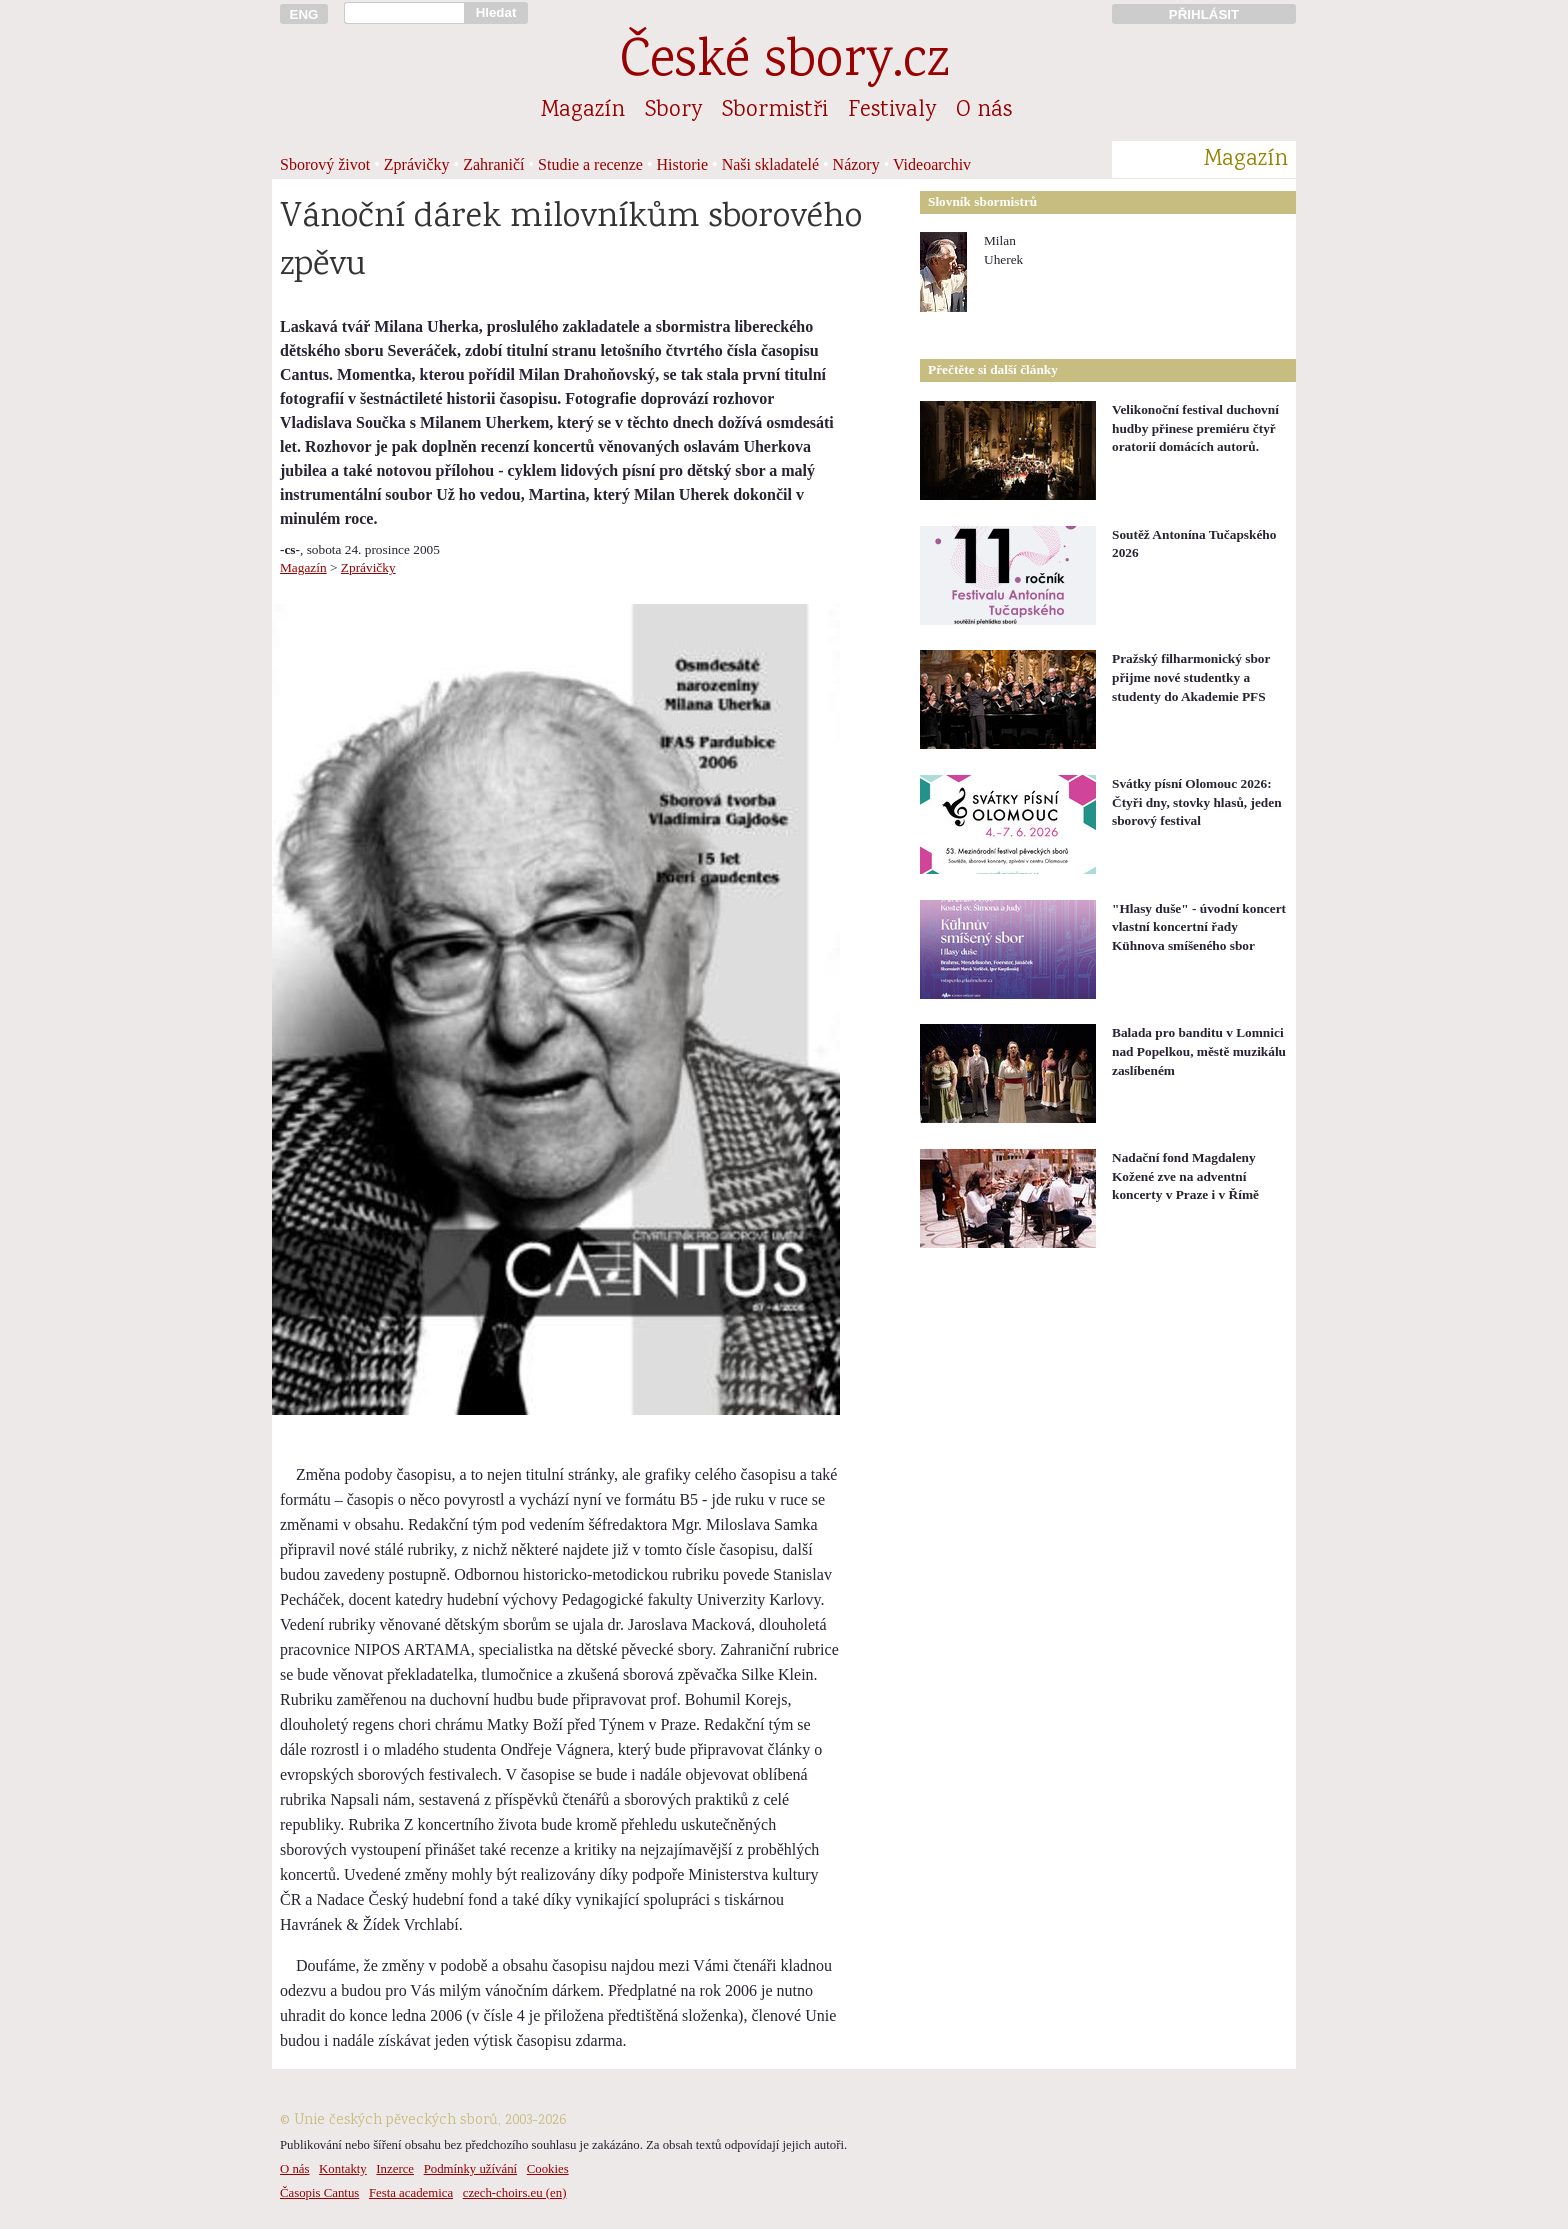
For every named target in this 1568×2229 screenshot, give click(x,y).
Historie (683, 164)
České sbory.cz (784, 63)
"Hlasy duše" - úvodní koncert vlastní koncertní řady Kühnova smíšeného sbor (1199, 927)
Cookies (548, 2169)
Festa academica (411, 2193)
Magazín (583, 111)
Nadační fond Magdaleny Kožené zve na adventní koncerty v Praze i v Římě (1185, 1176)
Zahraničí (493, 164)
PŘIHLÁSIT (1204, 14)
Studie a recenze (590, 164)
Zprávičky (417, 164)
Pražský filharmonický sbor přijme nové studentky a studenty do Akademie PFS (1191, 677)
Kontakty (343, 2169)
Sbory (673, 111)
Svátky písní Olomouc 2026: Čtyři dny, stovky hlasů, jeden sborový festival (1197, 802)
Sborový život (325, 164)
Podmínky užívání (470, 2169)
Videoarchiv (932, 164)
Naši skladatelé (770, 164)
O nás (984, 111)
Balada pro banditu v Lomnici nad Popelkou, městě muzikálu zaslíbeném (1199, 1051)
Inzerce (395, 2169)
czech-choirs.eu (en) (515, 2193)
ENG (304, 14)
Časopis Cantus (319, 2193)
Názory (856, 164)
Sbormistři (775, 111)
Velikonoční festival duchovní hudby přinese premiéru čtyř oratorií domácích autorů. (1195, 428)
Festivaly (892, 111)
